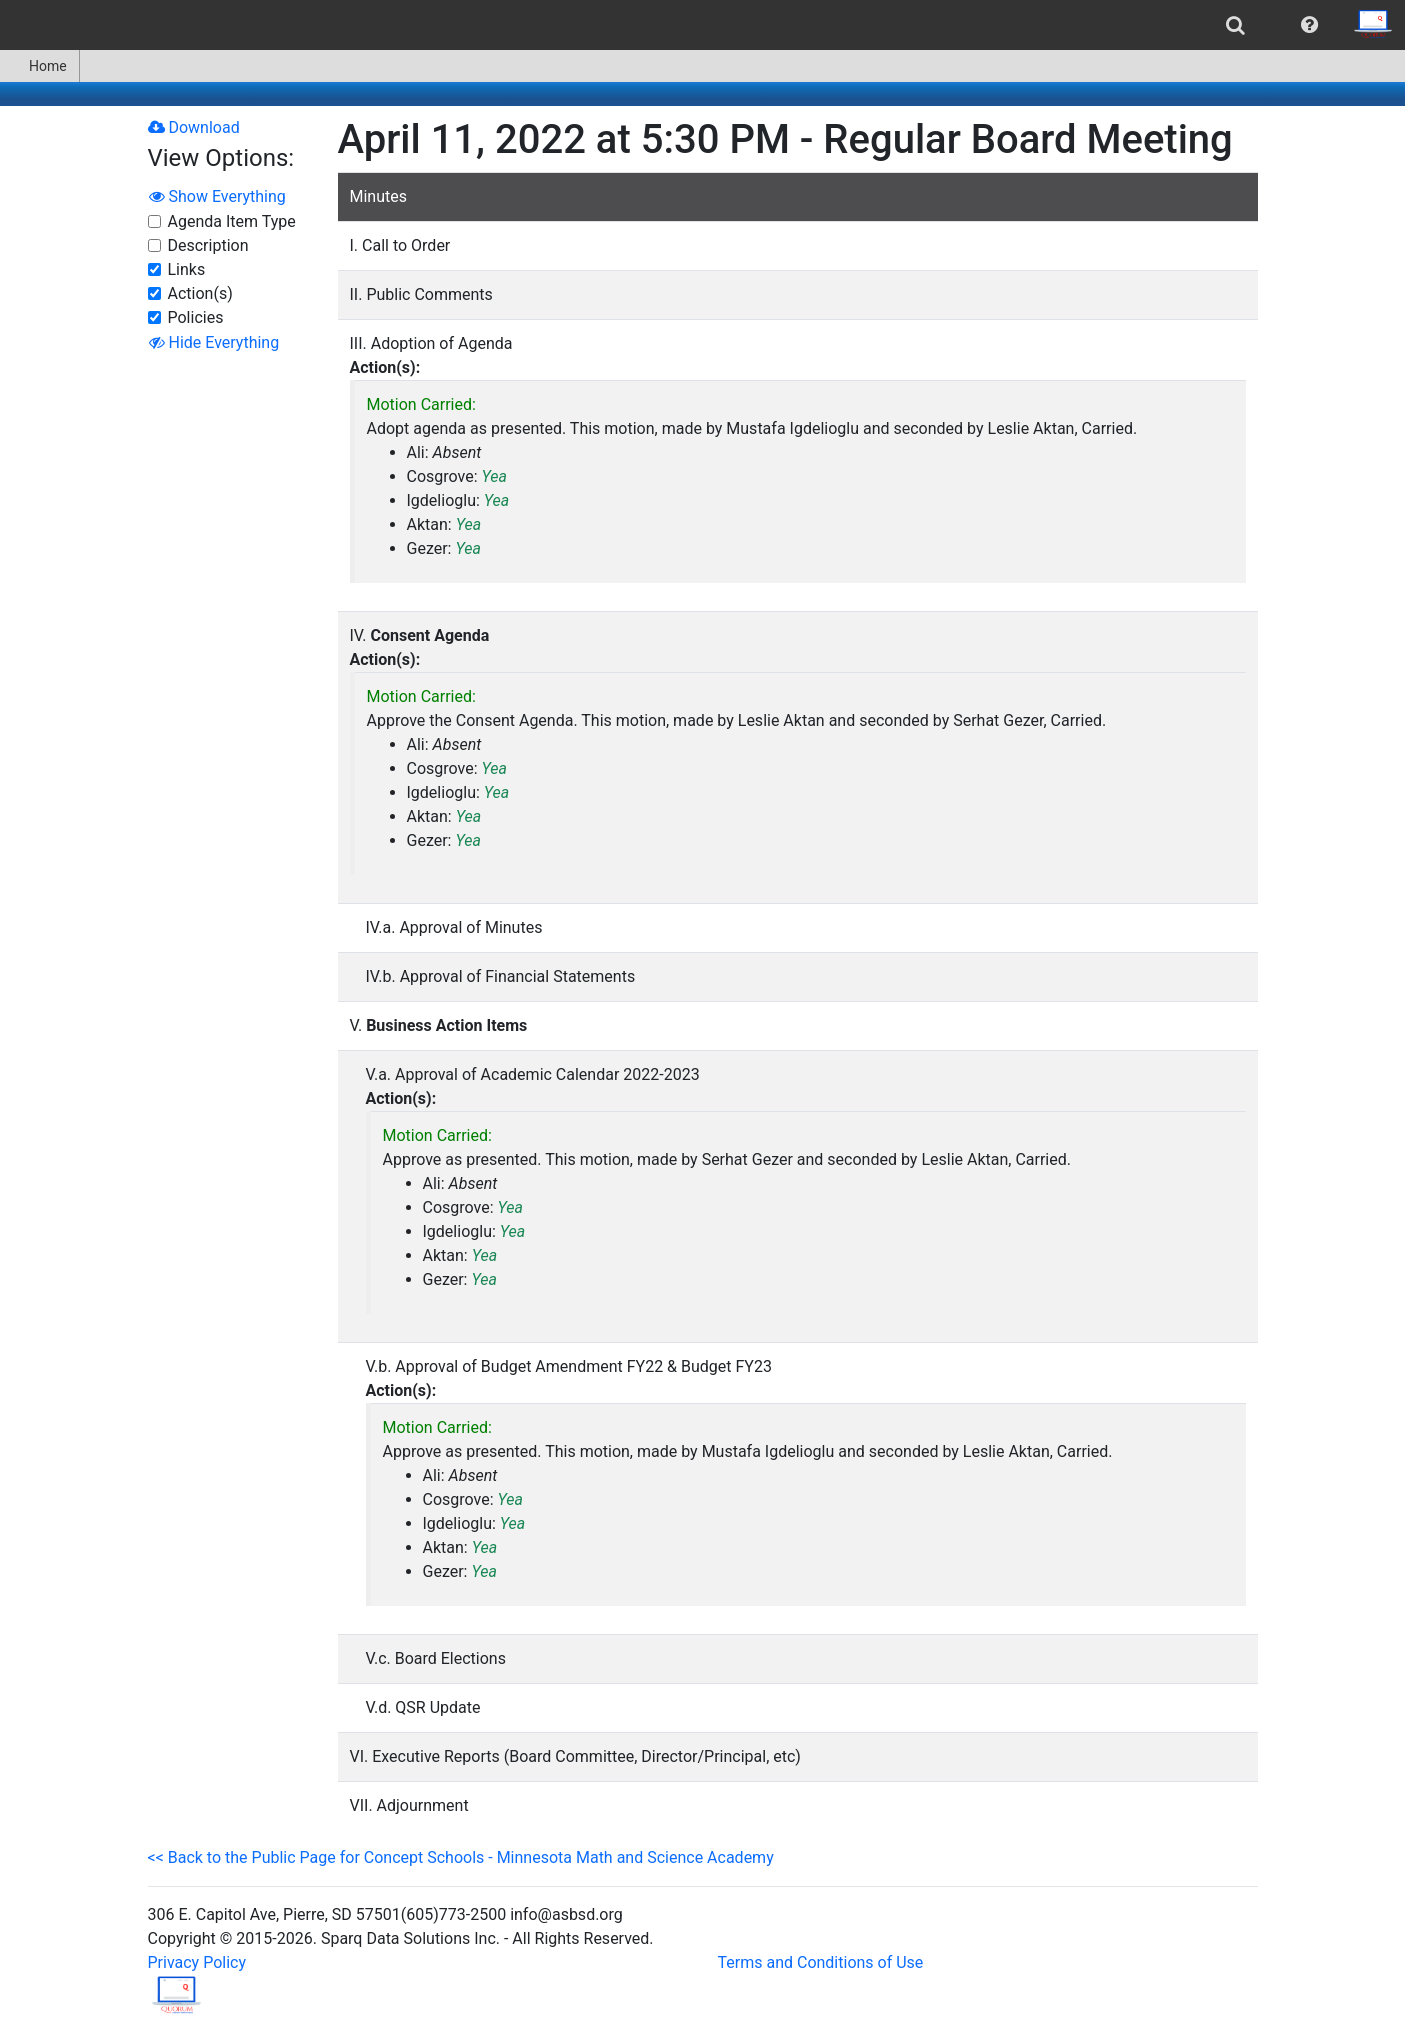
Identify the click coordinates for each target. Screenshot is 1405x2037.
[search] (1235, 25)
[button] (1309, 25)
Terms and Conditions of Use (821, 1962)
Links (187, 269)
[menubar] (702, 25)
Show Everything (217, 196)
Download (194, 127)
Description (208, 245)
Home (39, 66)
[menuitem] (1235, 25)
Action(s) (200, 293)
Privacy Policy (197, 1962)
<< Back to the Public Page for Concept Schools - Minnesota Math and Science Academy (461, 1857)
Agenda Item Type (232, 221)
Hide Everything (214, 342)
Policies (196, 317)
